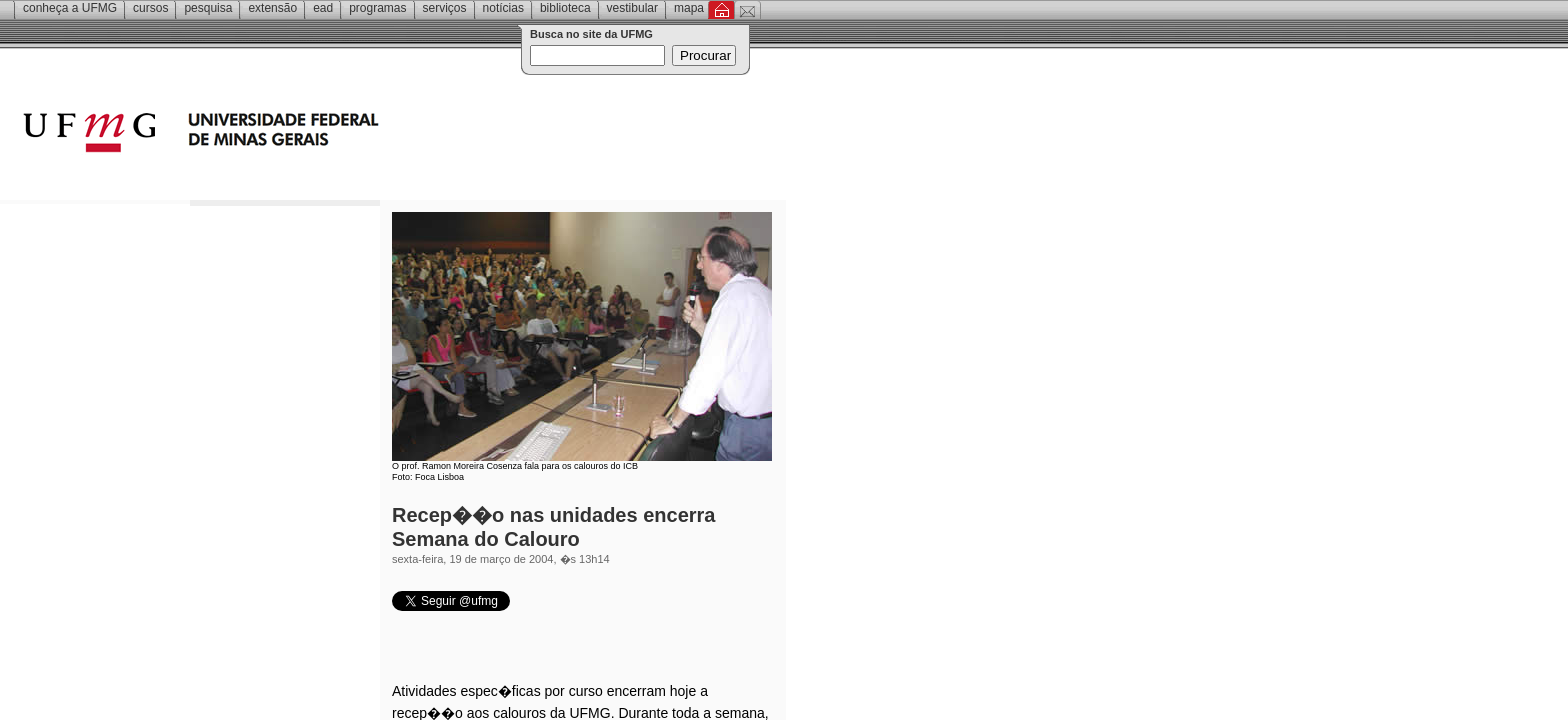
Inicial (721, 10)
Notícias (503, 8)
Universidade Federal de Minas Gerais (315, 135)
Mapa (689, 8)
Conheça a (70, 8)
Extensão (272, 8)
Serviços (445, 8)
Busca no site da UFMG (591, 34)
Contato (747, 10)
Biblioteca (565, 8)
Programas (377, 8)
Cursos (150, 8)
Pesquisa (208, 8)
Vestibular (632, 8)
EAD (323, 8)
